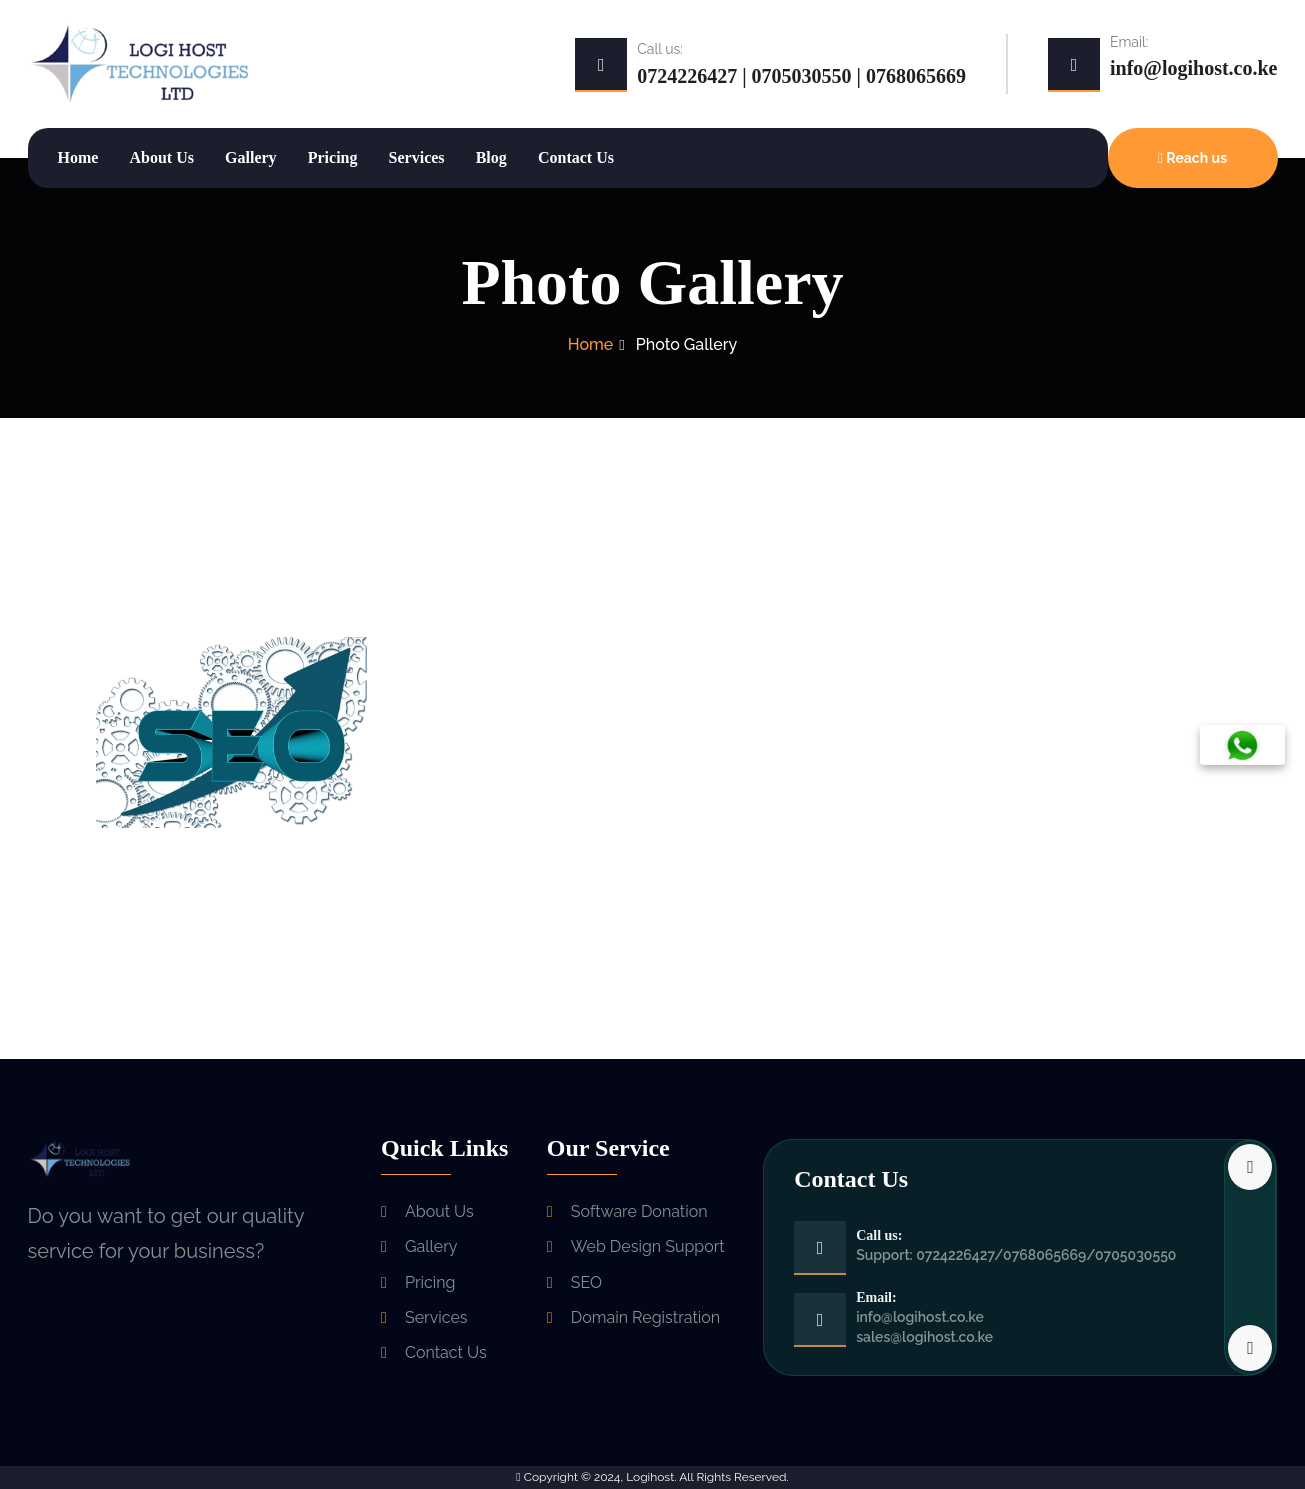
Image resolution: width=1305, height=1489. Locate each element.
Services (417, 157)
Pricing (333, 157)
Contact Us (576, 157)
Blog (491, 157)
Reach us (1192, 158)
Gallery (251, 157)
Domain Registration (645, 1316)
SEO (586, 1281)
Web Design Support (648, 1246)
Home (78, 157)
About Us (161, 157)
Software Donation (639, 1211)
